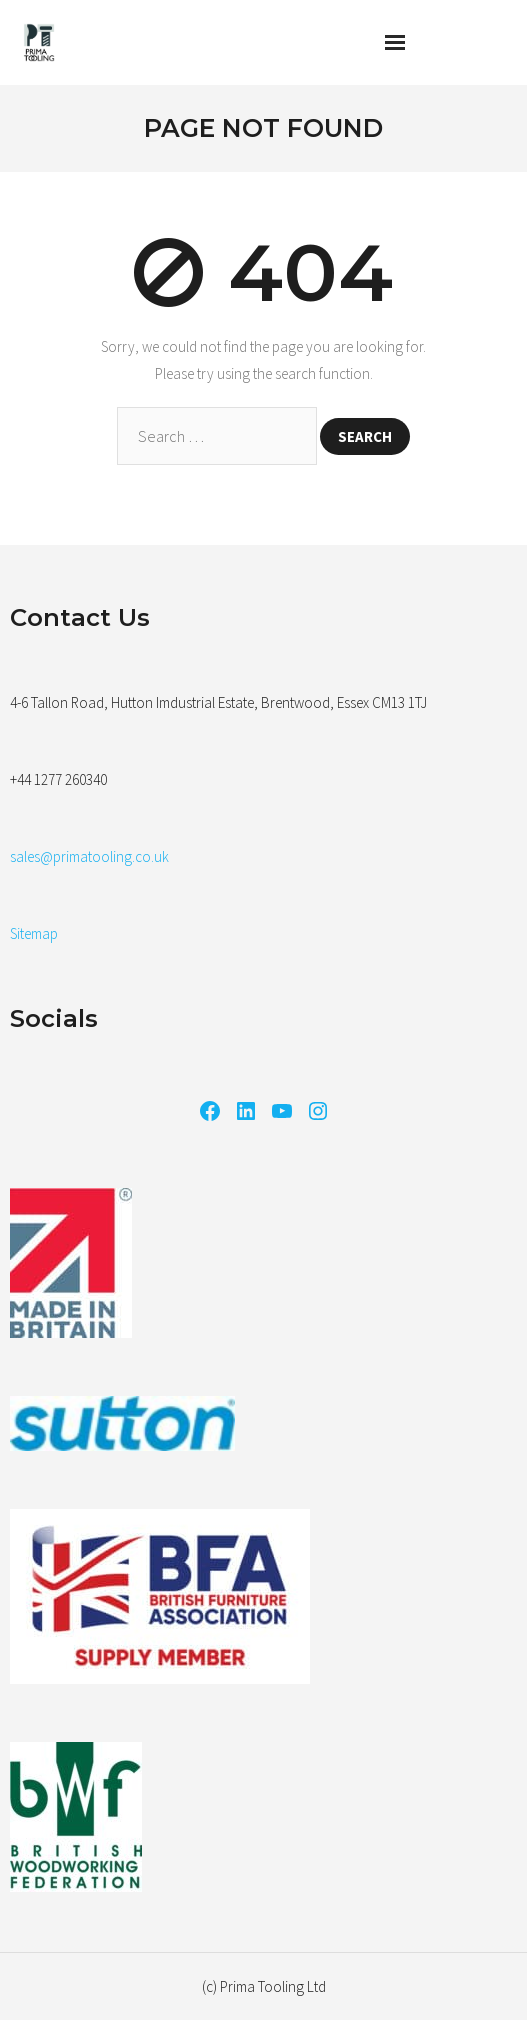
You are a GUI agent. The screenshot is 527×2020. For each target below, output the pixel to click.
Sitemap (34, 933)
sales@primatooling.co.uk (89, 856)
